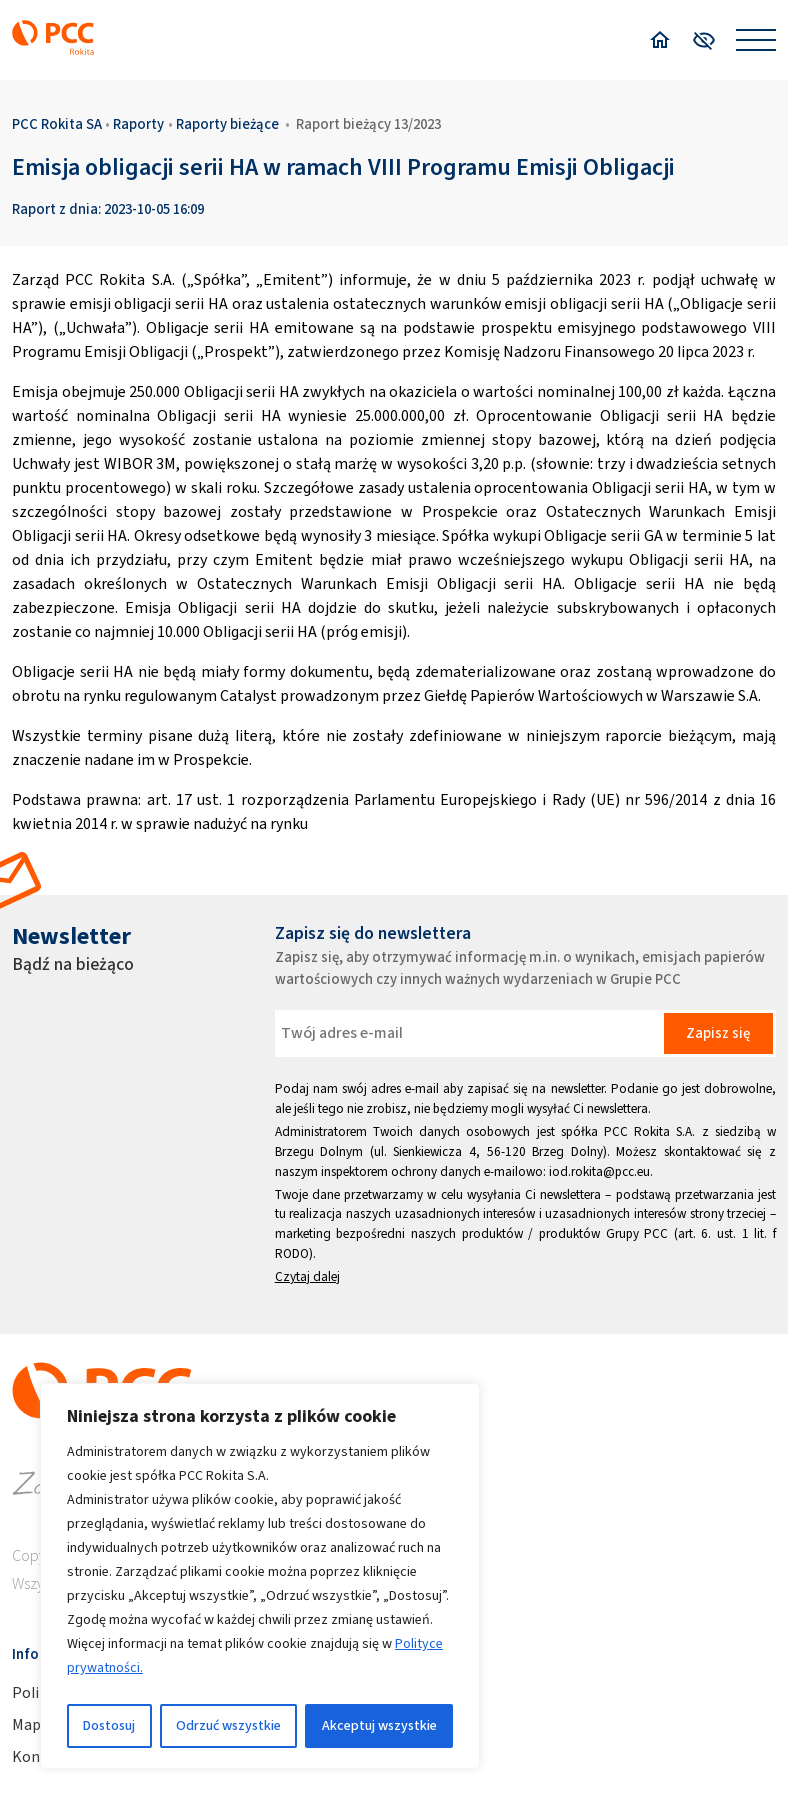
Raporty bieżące (227, 124)
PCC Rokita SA (57, 124)
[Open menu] (756, 40)
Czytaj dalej (307, 1276)
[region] (260, 1576)
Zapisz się (718, 1033)
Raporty (138, 124)
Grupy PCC (637, 1233)
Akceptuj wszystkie (379, 1725)
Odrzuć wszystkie (228, 1725)
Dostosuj (109, 1725)
